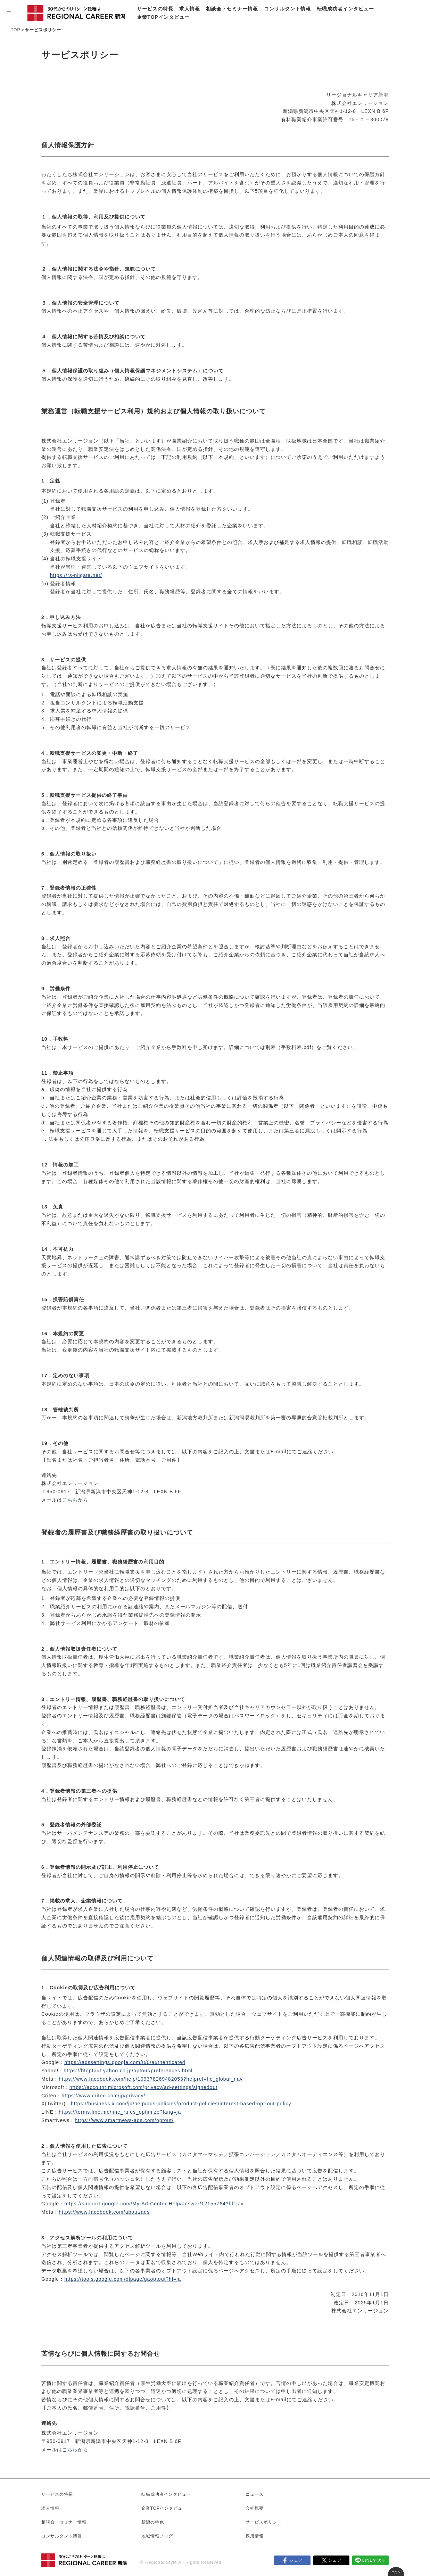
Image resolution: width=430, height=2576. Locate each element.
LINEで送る (374, 2560)
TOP (15, 29)
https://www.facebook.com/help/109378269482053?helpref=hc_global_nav (151, 2079)
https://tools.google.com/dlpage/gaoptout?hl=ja (122, 2279)
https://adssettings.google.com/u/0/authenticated (124, 2062)
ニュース (255, 2494)
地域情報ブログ (157, 2536)
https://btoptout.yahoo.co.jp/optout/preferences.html (128, 2070)
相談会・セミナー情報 (232, 8)
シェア (296, 2560)
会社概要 (255, 2508)
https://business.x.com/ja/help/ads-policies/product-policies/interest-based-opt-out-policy (181, 2103)
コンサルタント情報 (287, 8)
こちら (70, 1500)
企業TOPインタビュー (163, 17)
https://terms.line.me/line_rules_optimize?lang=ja (120, 2112)
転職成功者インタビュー (345, 8)
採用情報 (255, 2536)
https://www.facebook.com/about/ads (104, 2212)
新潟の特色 (152, 2522)
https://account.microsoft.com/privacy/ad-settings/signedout (143, 2087)
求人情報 (189, 8)
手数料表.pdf (296, 1047)
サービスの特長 (155, 8)
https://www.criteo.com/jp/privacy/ (103, 2095)
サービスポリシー (264, 2522)
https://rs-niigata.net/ (76, 575)
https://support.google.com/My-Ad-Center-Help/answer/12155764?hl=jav (153, 2203)
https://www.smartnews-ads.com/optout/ (124, 2120)
